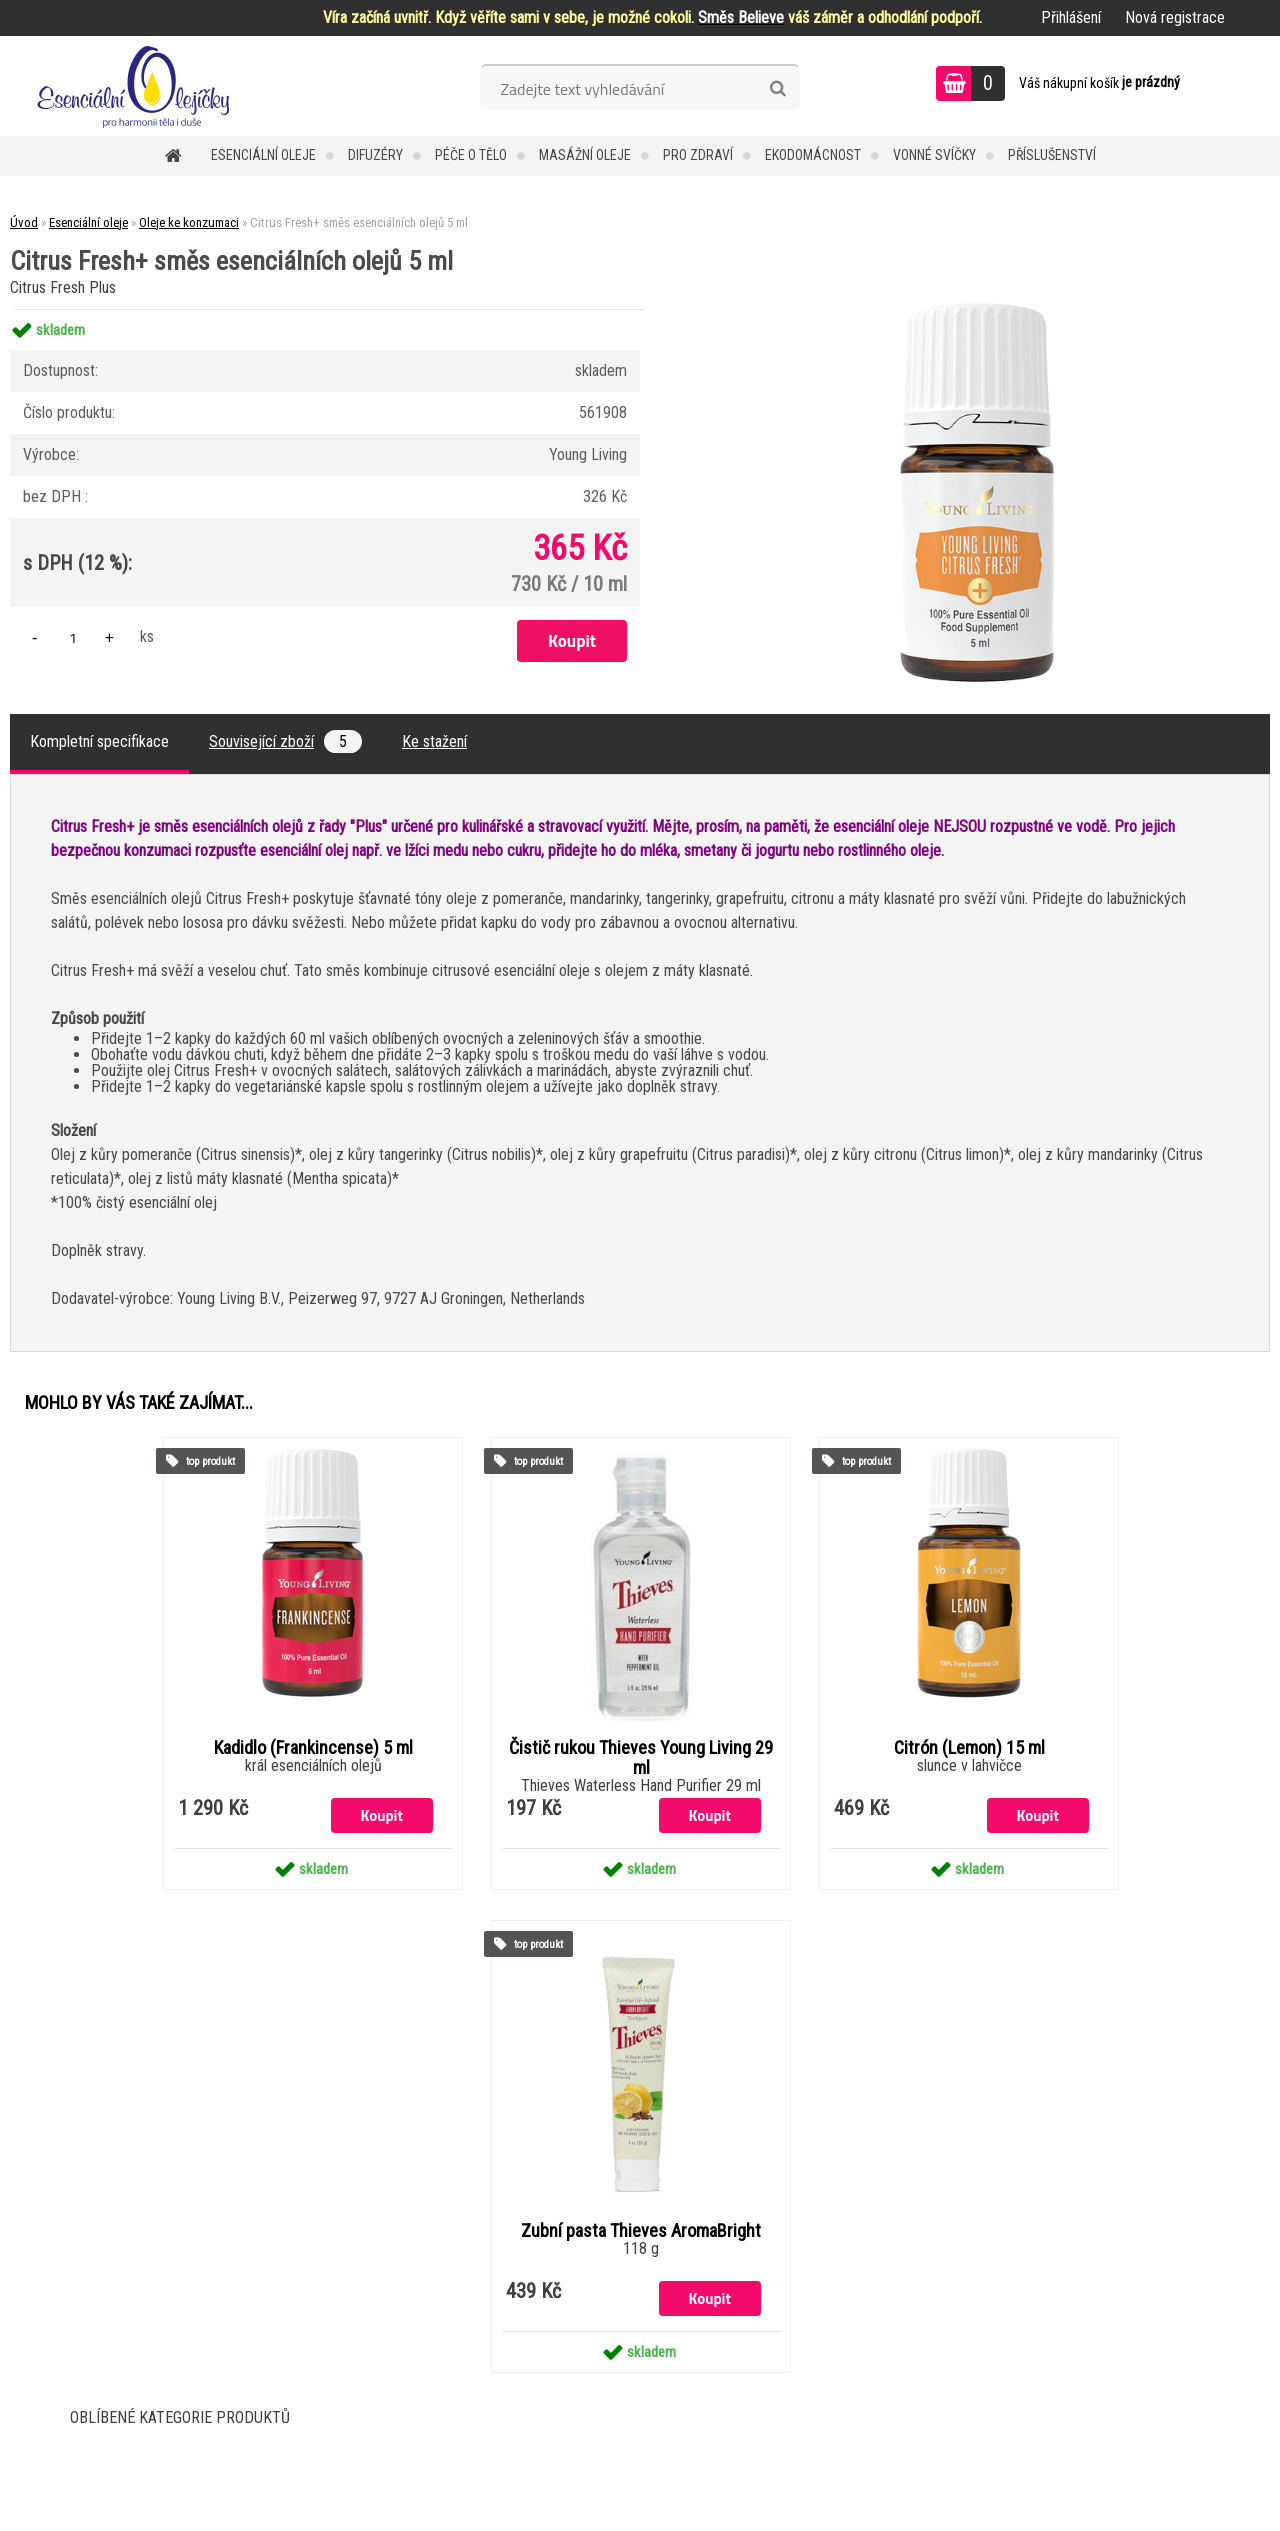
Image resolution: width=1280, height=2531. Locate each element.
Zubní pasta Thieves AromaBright (641, 2231)
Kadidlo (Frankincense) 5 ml (313, 1748)
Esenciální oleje (263, 155)
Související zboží (285, 741)
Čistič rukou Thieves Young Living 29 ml (641, 1758)
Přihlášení (1071, 17)
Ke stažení (434, 741)
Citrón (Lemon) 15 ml (969, 1748)
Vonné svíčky (934, 155)
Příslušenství (1052, 155)
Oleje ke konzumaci (189, 222)
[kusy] (73, 637)
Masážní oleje (585, 155)
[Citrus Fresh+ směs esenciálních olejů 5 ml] (977, 309)
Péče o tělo (471, 155)
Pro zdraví (698, 155)
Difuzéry (375, 155)
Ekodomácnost (813, 155)
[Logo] (137, 86)
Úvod (24, 222)
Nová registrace (1175, 17)
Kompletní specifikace (99, 741)
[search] (777, 89)
